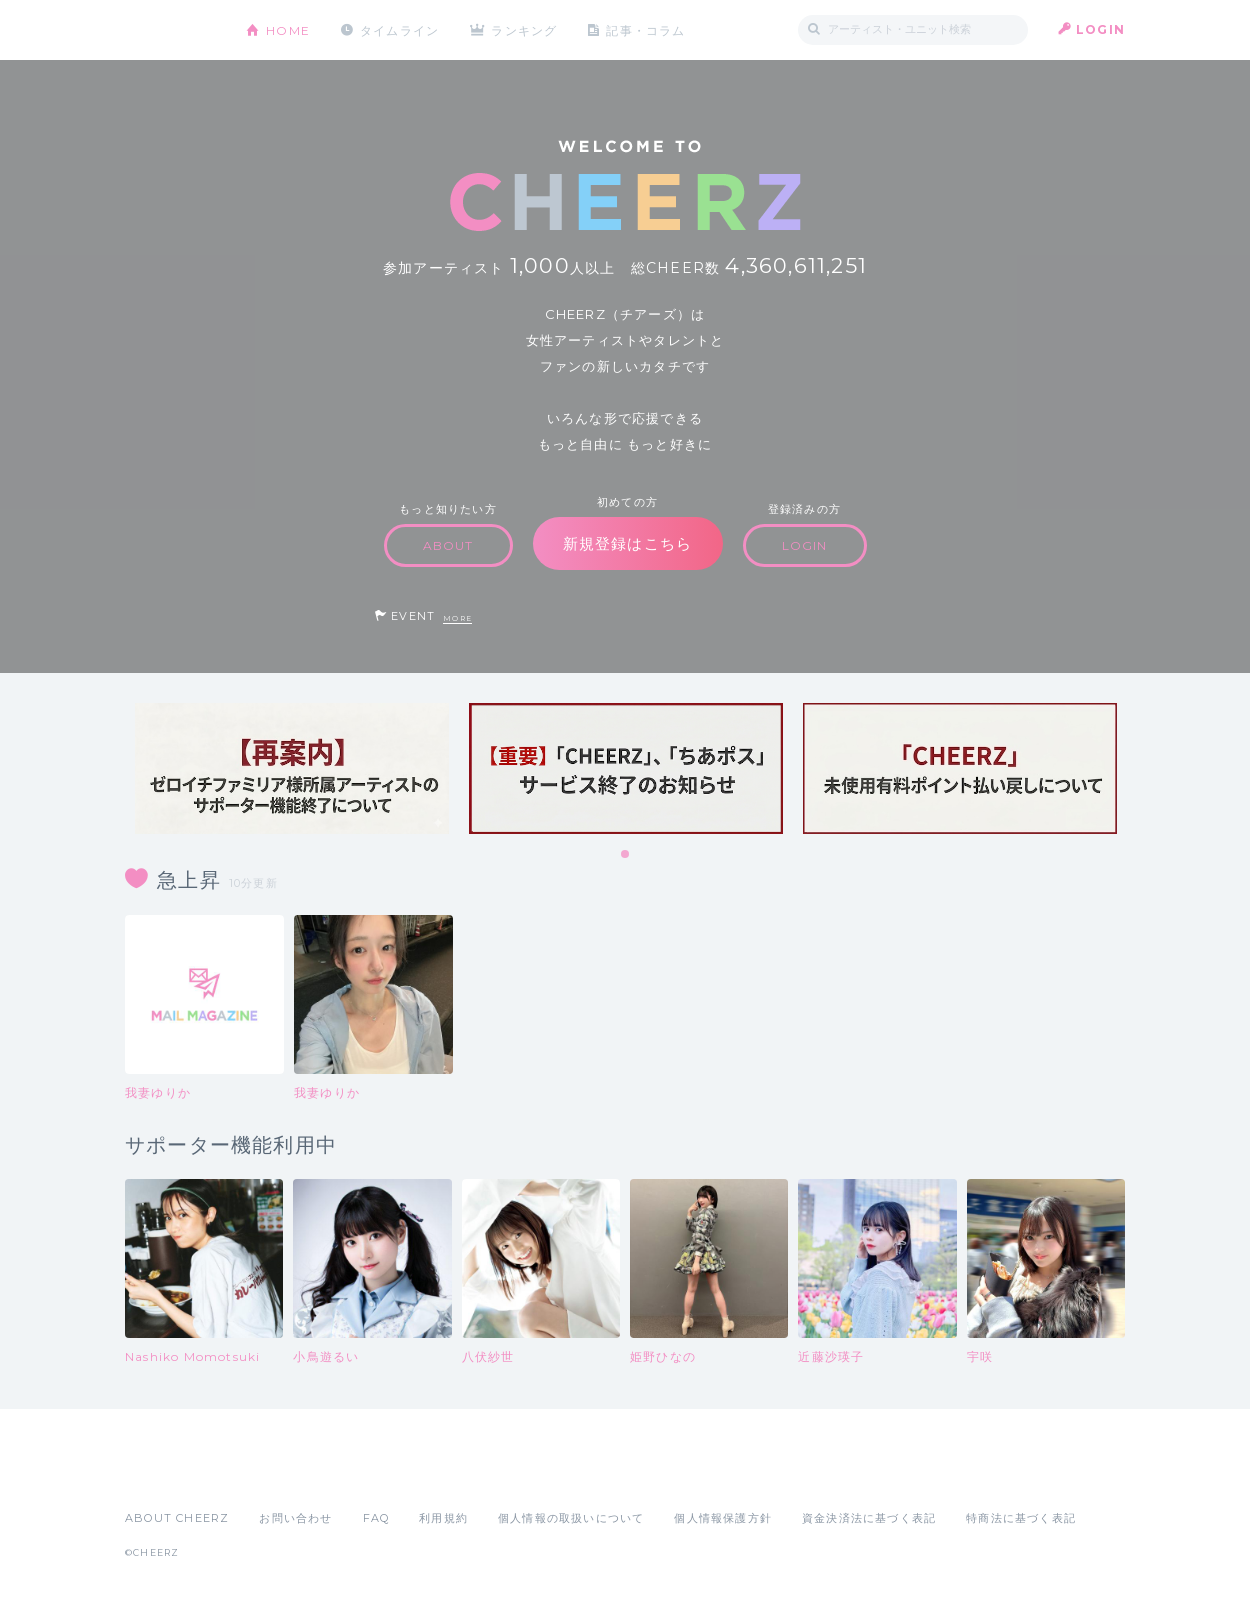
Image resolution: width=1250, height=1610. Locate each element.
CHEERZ (170, 30)
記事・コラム (647, 29)
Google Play (277, 1474)
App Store (171, 1474)
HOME (288, 29)
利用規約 (443, 1518)
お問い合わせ (295, 1518)
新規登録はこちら (628, 543)
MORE (457, 618)
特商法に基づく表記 (1021, 1518)
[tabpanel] (292, 768)
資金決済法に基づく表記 (869, 1518)
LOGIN (1100, 29)
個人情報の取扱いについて (571, 1518)
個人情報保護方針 (723, 1518)
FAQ (376, 1518)
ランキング (526, 29)
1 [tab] (626, 855)
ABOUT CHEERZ (177, 1518)
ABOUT (448, 545)
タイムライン (399, 29)
